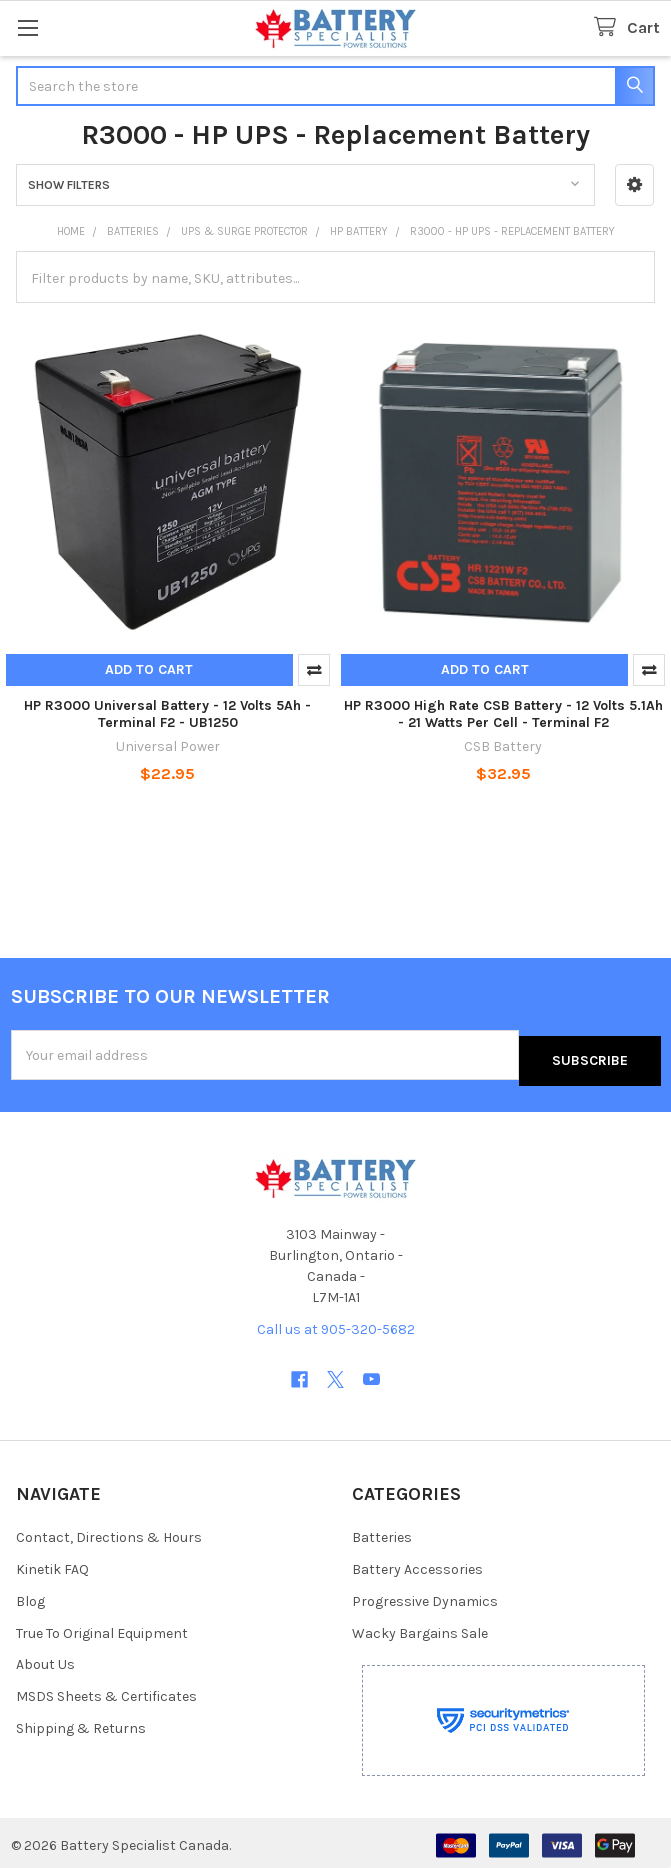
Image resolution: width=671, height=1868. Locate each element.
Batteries (382, 1530)
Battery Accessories (417, 1562)
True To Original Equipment (102, 1626)
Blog (30, 1594)
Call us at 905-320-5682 (336, 1323)
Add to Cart (149, 669)
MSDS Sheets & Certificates (106, 1690)
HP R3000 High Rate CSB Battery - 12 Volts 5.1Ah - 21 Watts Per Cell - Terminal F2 (503, 714)
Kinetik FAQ (52, 1562)
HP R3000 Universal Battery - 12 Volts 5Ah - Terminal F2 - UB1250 (167, 714)
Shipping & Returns (81, 1722)
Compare (314, 670)
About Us (45, 1658)
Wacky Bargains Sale (420, 1626)
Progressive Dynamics (425, 1594)
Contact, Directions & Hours (109, 1530)
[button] (634, 185)
